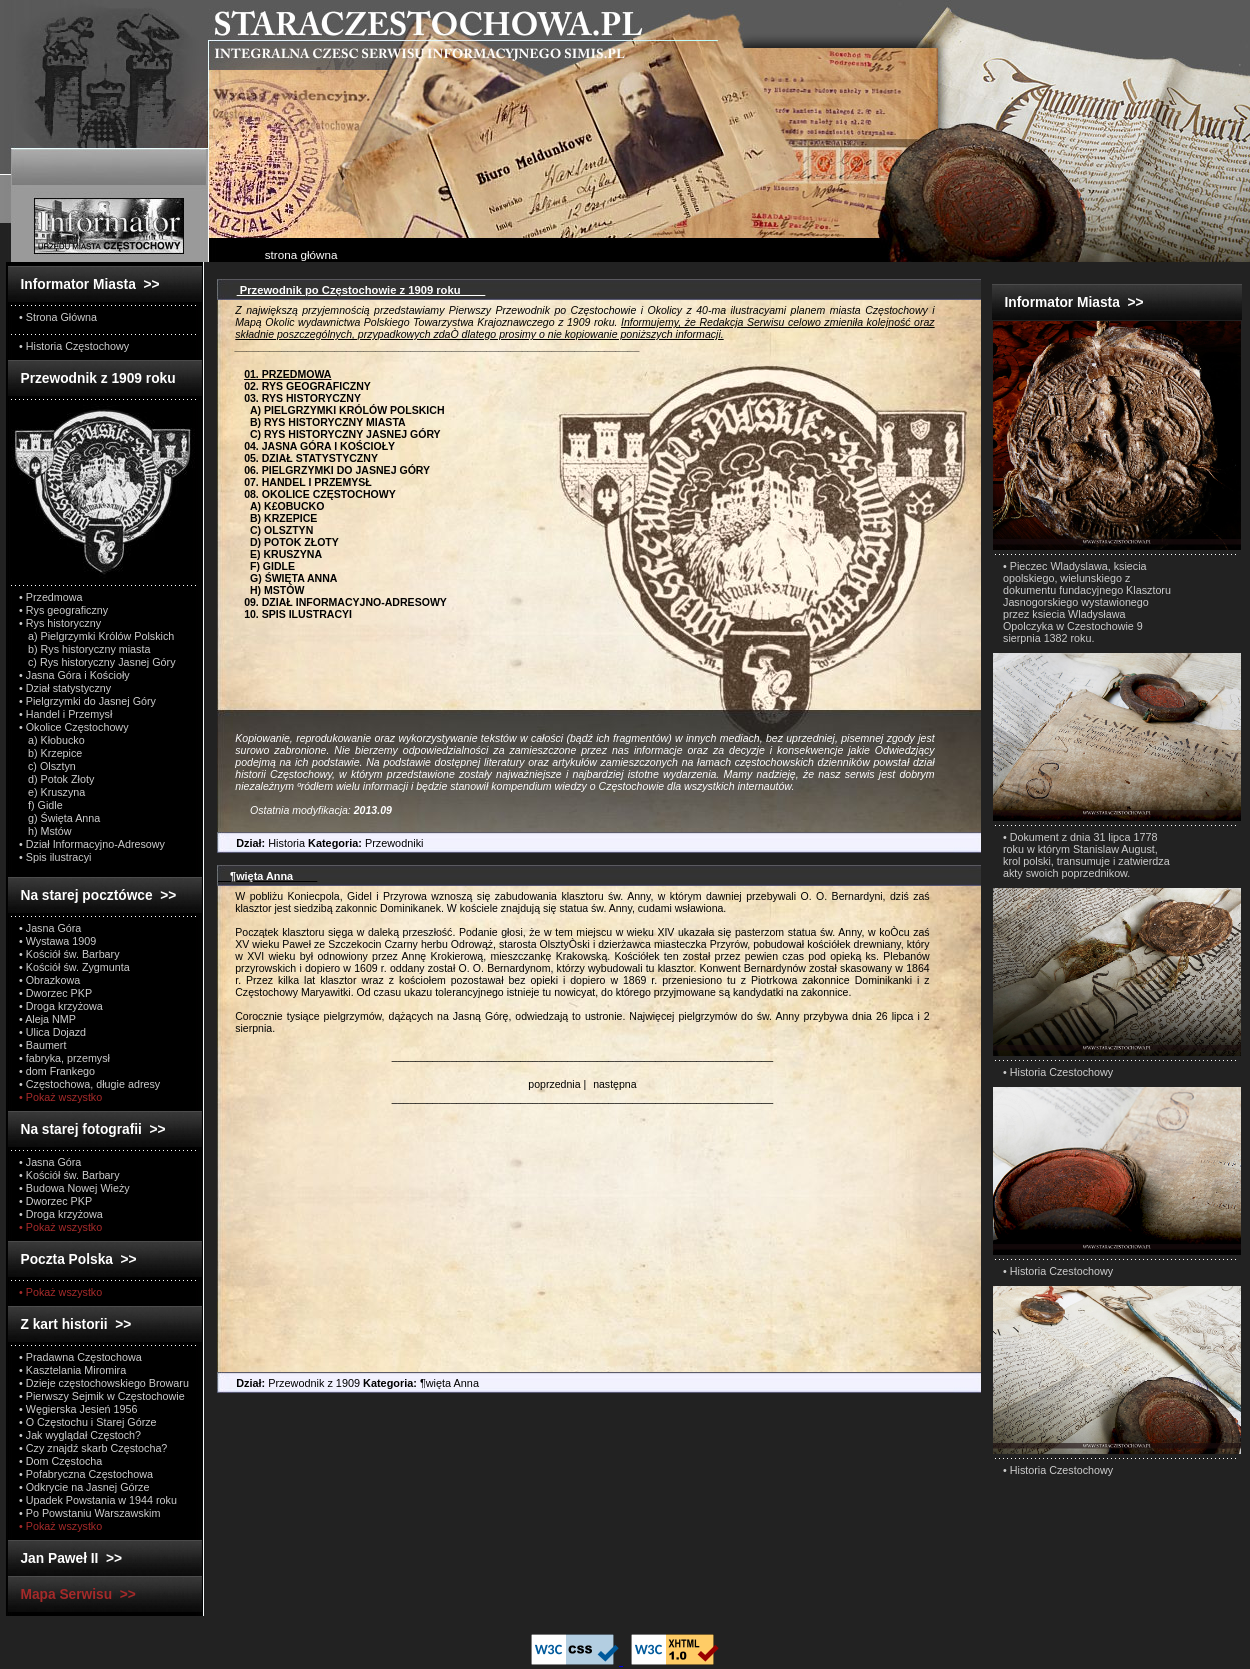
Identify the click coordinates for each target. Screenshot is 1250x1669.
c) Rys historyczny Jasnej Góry (97, 662)
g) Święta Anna (59, 818)
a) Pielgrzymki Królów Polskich (96, 636)
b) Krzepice (50, 753)
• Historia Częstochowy (74, 346)
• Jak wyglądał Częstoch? (80, 1435)
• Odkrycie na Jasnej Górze (84, 1487)
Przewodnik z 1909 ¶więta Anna (348, 1383)
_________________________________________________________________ (582, 1056)
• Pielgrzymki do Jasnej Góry (87, 701)
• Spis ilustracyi (55, 857)
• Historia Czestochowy (1058, 1072)
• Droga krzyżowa (61, 1006)
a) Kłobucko (52, 740)
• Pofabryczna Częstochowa (86, 1474)
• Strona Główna (58, 317)
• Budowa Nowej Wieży (74, 1188)
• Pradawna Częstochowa (80, 1357)
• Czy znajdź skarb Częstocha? (93, 1448)
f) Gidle (41, 805)
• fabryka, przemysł (64, 1058)
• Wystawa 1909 (57, 941)
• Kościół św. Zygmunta (74, 967)
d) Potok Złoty (56, 779)
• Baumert (42, 1045)
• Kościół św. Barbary (69, 954)
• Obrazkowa (49, 980)
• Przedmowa (51, 597)
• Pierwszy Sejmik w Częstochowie (102, 1396)
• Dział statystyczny (65, 688)
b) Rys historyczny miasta (84, 649)
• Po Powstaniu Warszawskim (89, 1513)
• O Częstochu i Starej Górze (88, 1422)
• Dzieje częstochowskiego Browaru (104, 1383)
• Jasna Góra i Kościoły (74, 675)
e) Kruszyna (52, 792)
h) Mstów (45, 831)
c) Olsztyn (47, 766)
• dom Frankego (57, 1071)
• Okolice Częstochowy (74, 727)
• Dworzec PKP (55, 993)
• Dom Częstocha (60, 1461)
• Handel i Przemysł (65, 714)
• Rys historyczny (60, 623)
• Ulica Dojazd (52, 1032)
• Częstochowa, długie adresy (89, 1084)
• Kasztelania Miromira (72, 1370)
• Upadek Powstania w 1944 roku (98, 1500)
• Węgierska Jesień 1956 (78, 1409)
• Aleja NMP (47, 1019)
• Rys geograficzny (63, 610)
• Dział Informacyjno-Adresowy (92, 844)
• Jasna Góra (50, 928)
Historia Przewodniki (321, 843)
